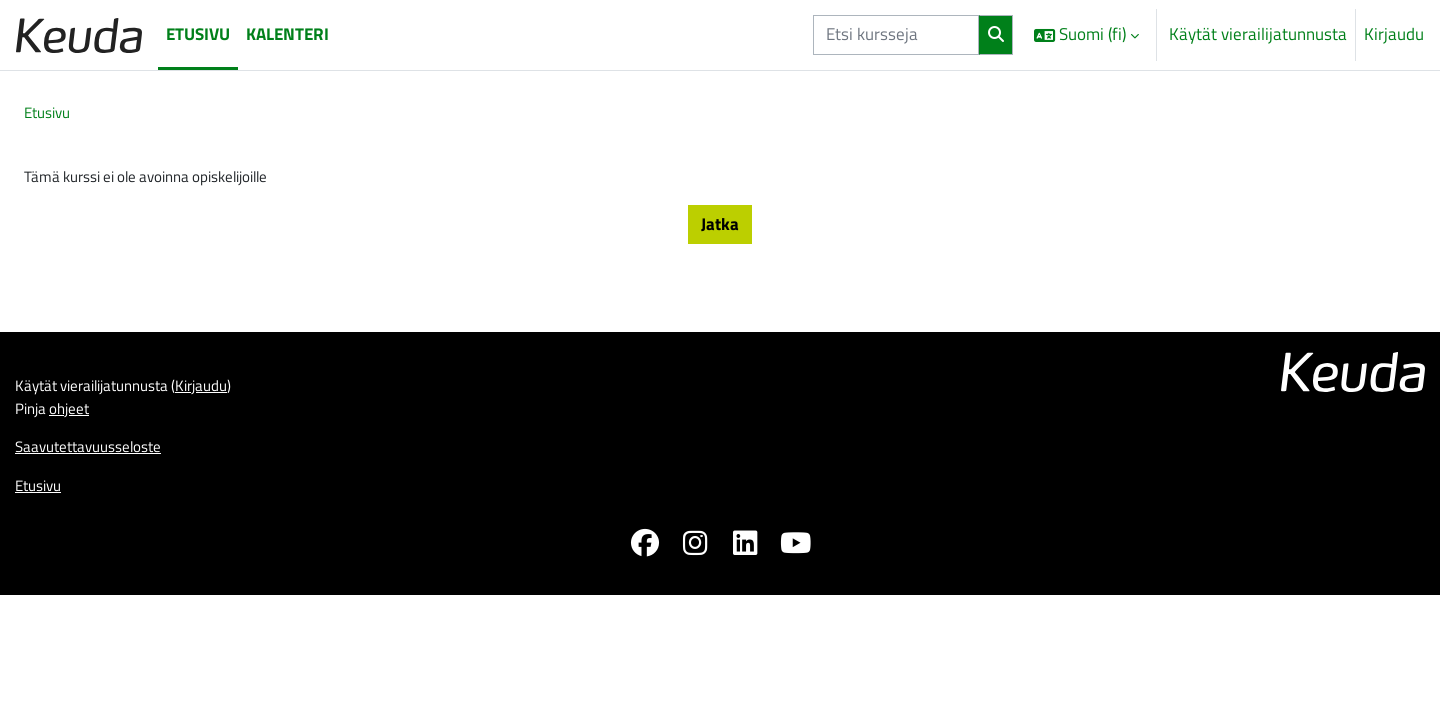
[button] (1086, 35)
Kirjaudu (1394, 34)
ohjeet (78, 526)
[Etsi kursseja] (896, 35)
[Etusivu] (79, 34)
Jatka (720, 229)
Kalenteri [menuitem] (287, 34)
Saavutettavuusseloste (98, 568)
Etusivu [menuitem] (198, 34)
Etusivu (50, 114)
